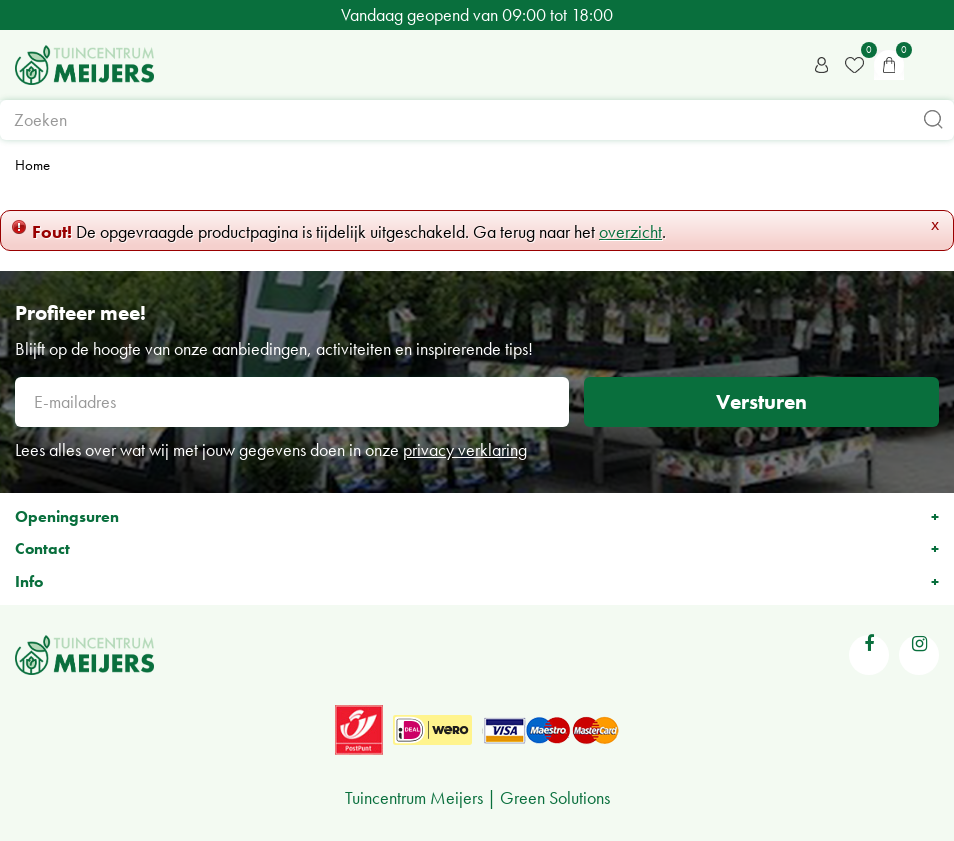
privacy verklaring (465, 449)
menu (929, 65)
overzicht (630, 231)
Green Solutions (555, 797)
